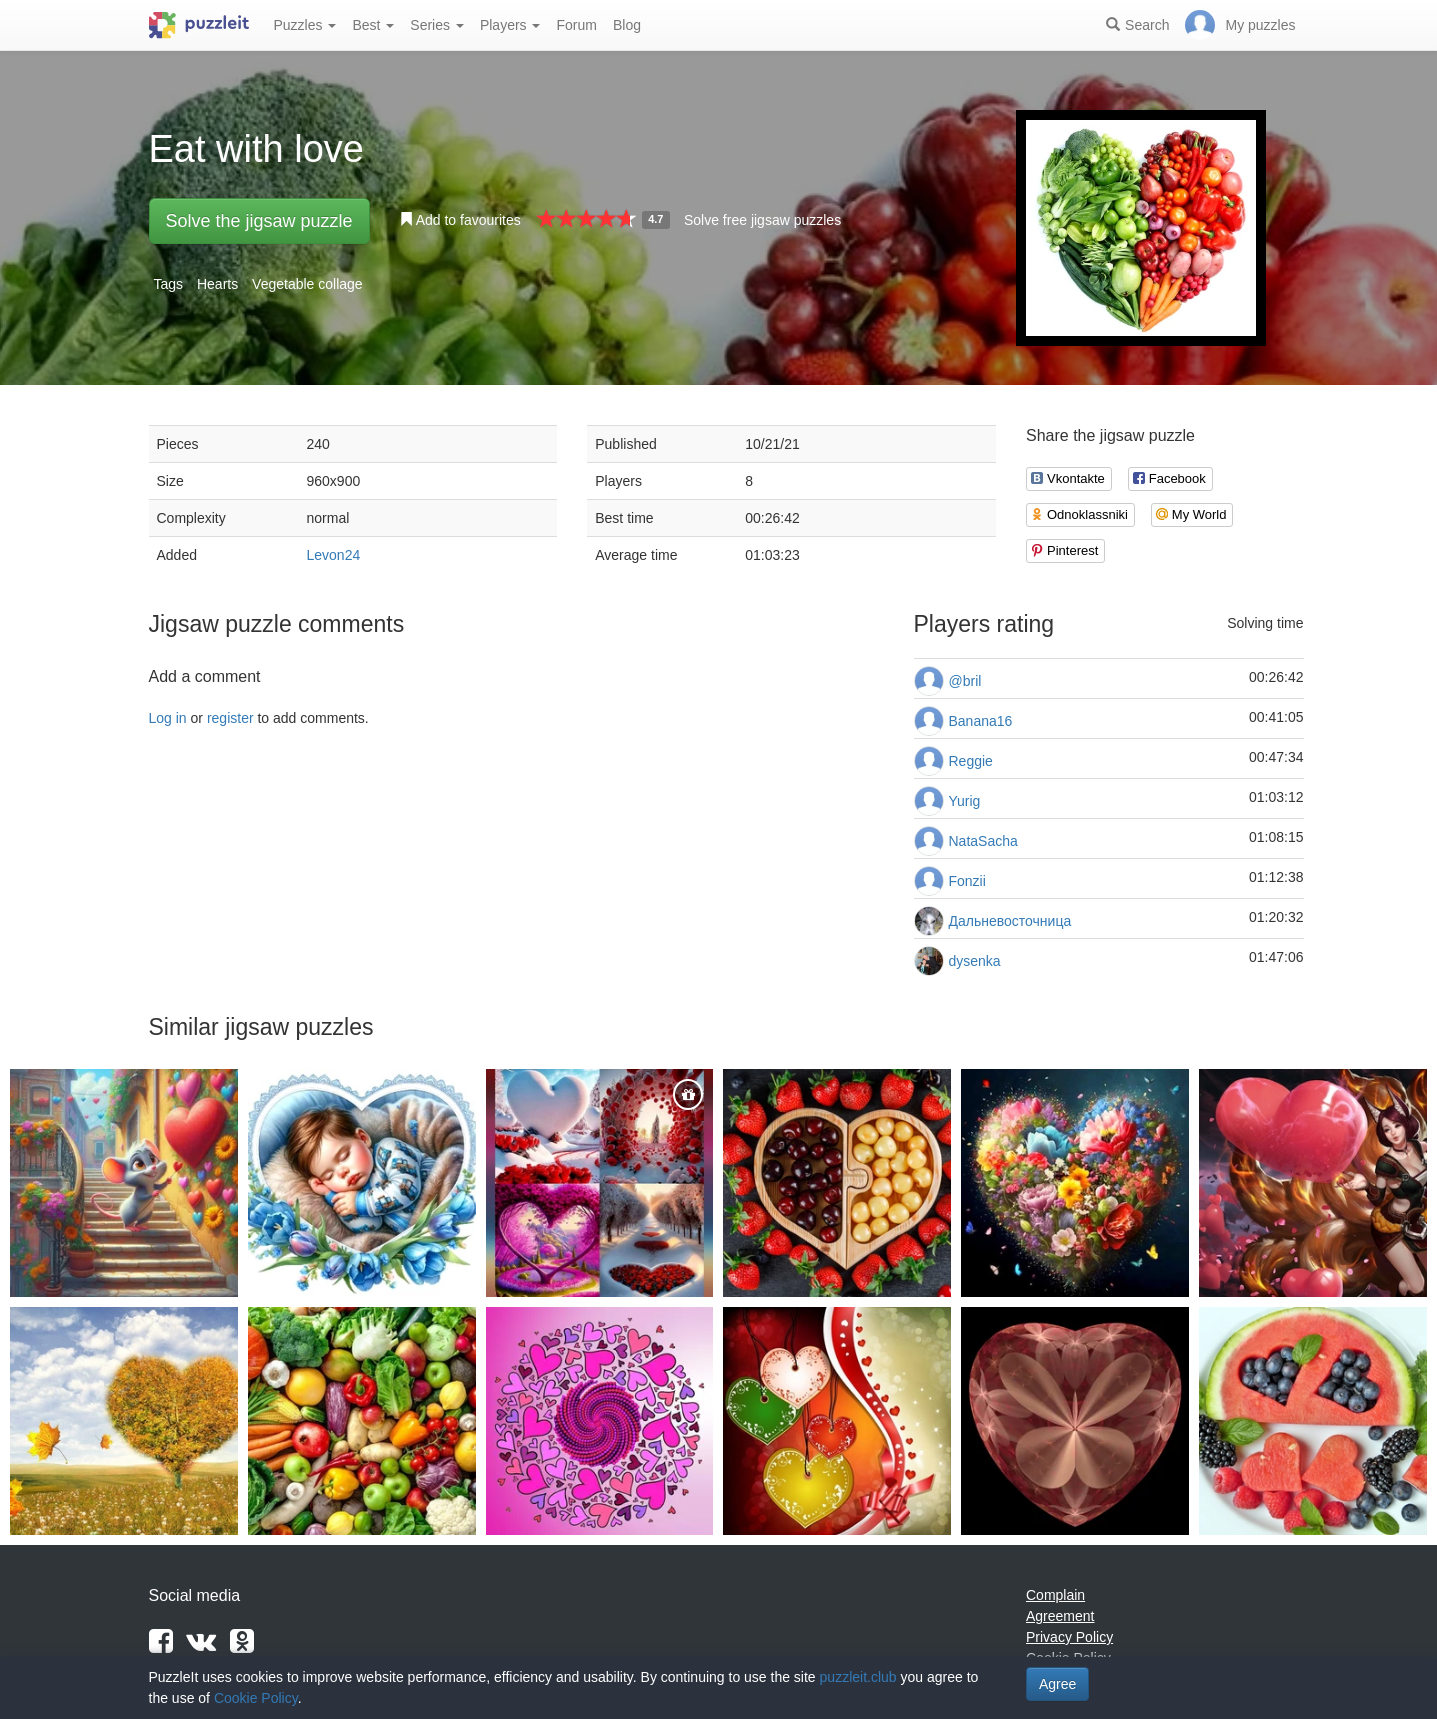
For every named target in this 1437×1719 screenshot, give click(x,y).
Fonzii (967, 881)
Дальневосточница (1010, 921)
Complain (1055, 1595)
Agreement (1060, 1616)
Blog (627, 25)
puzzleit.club (858, 1677)
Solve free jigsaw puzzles (762, 220)
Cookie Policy (256, 1698)
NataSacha (983, 841)
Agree (1057, 1684)
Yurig (965, 801)
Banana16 (981, 721)
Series (437, 25)
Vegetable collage (307, 284)
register (230, 718)
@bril (965, 681)
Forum (576, 25)
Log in (168, 718)
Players (510, 25)
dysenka (975, 961)
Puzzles (305, 25)
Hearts (217, 284)
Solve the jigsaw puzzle (259, 221)
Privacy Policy (1069, 1637)
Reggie (971, 761)
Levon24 (334, 555)
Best (373, 25)
